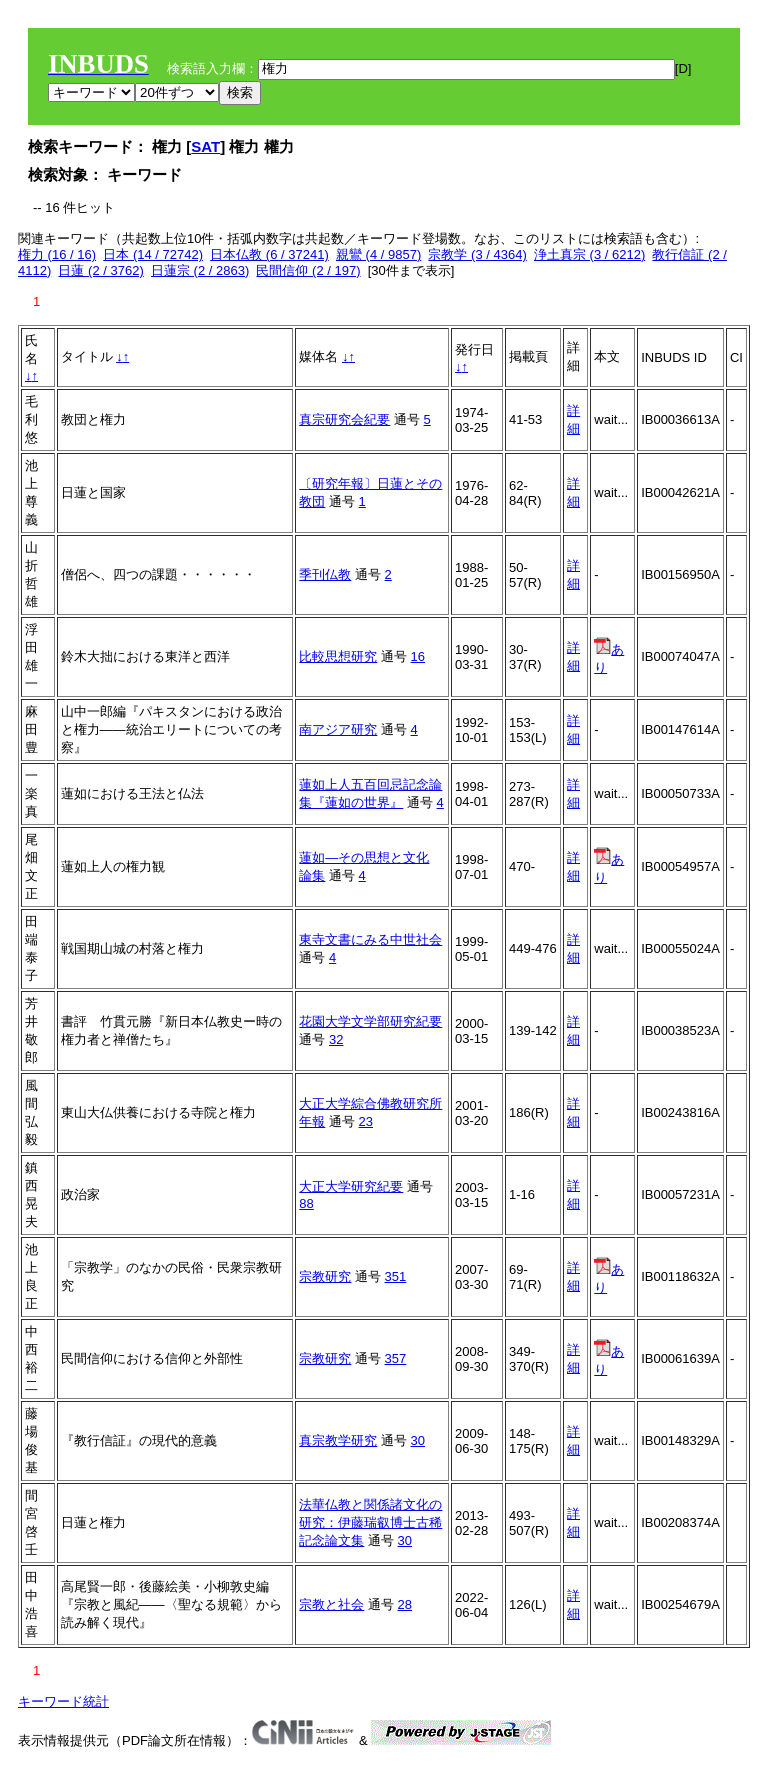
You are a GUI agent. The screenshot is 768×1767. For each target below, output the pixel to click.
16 (418, 656)
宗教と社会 (331, 1604)
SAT (205, 146)
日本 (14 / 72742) (153, 254)
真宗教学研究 (338, 1440)
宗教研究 (325, 1276)
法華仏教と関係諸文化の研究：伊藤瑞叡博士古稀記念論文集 (370, 1522)
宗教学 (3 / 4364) (477, 254)
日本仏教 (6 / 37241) (269, 254)
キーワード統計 (63, 1701)
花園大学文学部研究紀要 (370, 1021)
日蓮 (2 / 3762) (100, 270)
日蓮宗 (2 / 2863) (200, 270)
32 (336, 1039)
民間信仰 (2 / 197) (308, 270)
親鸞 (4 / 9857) (378, 254)
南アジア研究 (338, 729)
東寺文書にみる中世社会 (370, 939)
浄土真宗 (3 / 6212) (589, 254)
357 (396, 1358)
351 (396, 1276)
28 (405, 1604)
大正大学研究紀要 (351, 1186)
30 (418, 1440)
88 (306, 1203)
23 (366, 1121)
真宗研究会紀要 (344, 419)
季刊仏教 (325, 574)
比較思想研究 (338, 656)
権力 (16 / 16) (57, 254)
